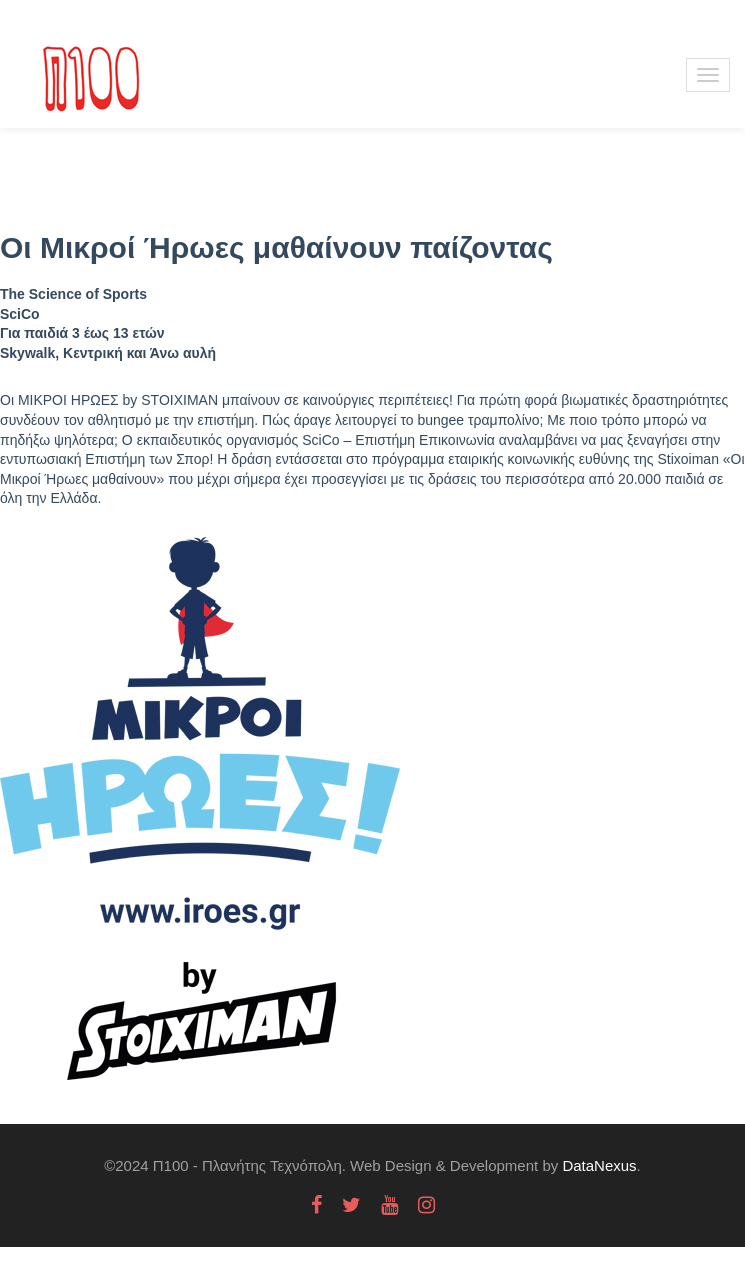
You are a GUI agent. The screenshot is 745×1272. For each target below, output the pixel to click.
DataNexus (599, 1165)
